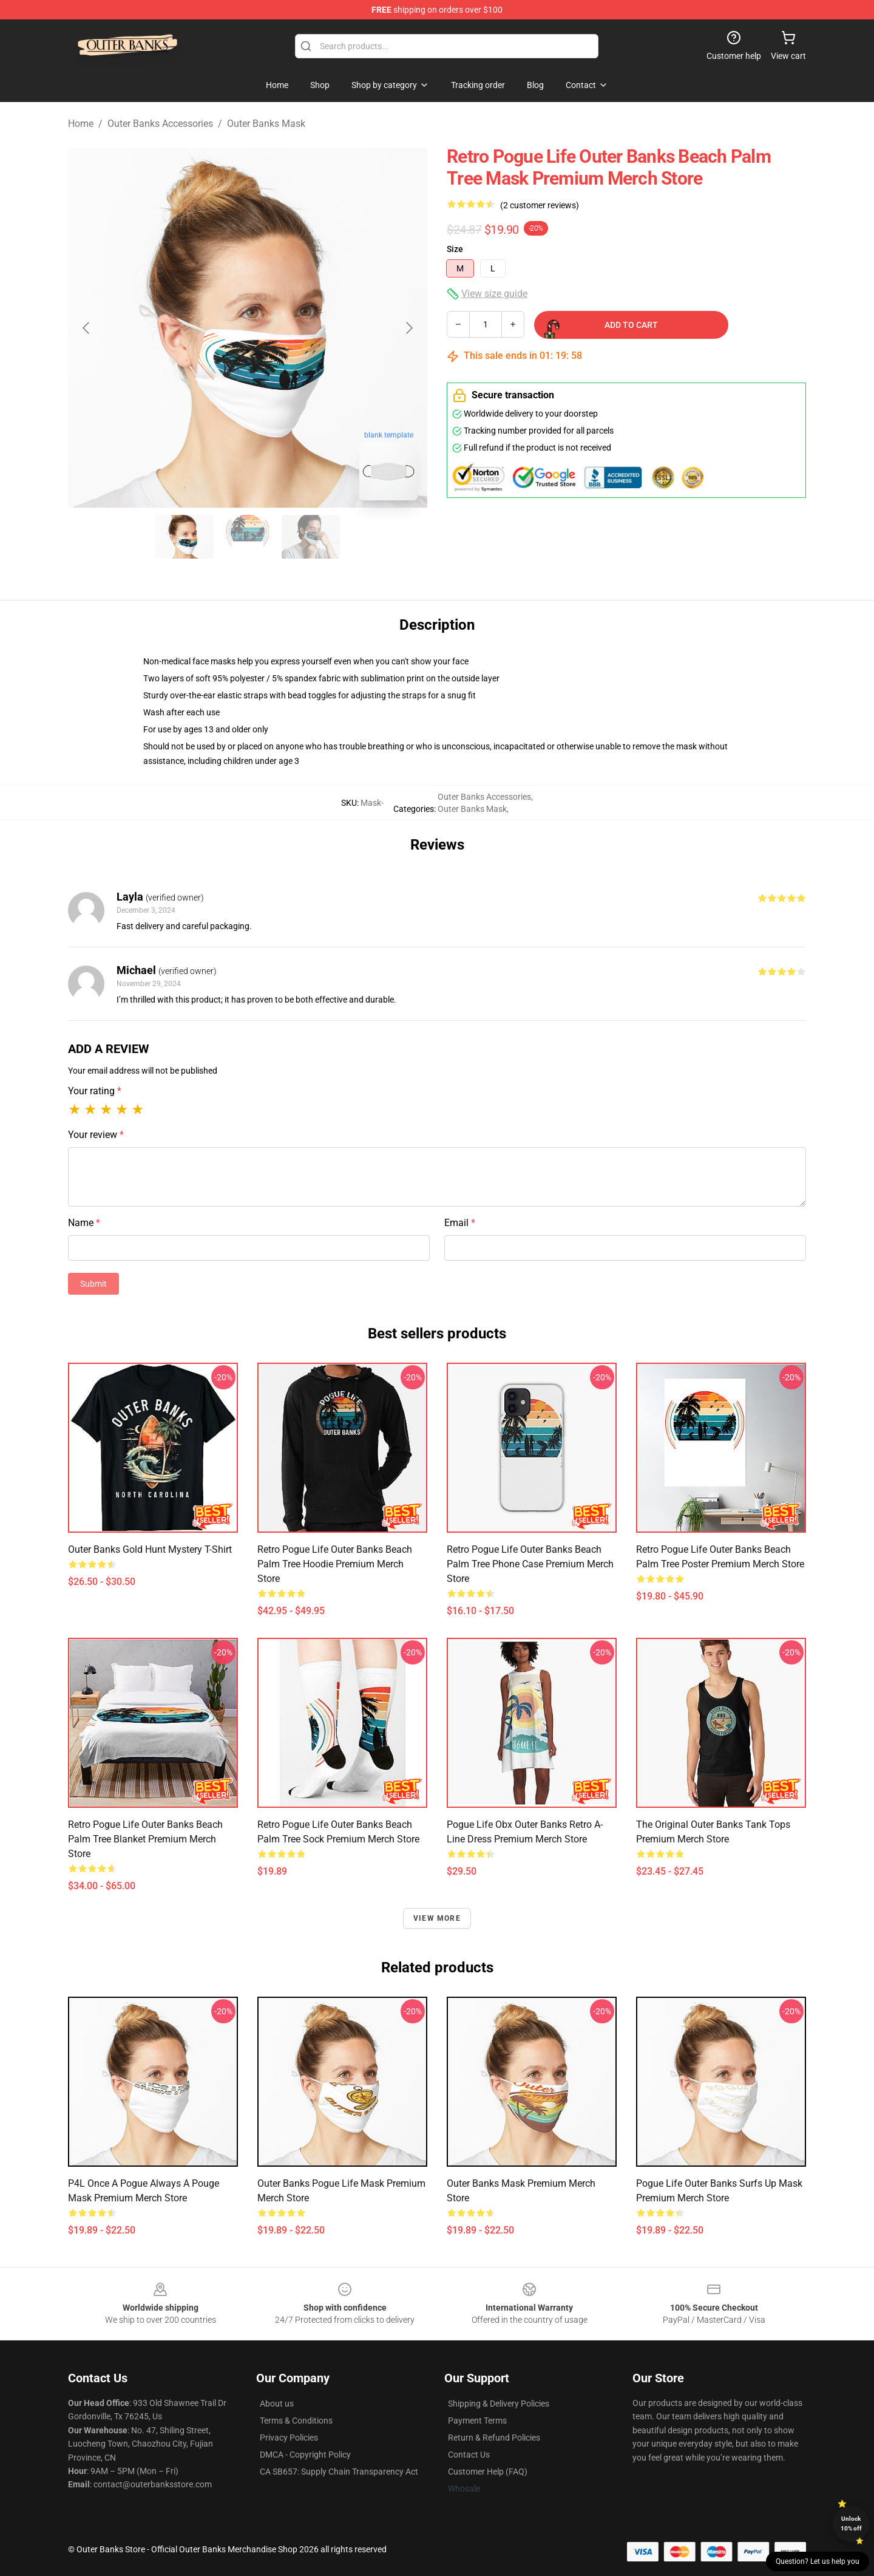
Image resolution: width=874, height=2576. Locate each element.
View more (437, 1918)
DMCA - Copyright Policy (305, 2454)
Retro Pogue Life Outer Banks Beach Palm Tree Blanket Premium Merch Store (145, 1839)
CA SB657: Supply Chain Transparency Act (339, 2471)
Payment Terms (477, 2420)
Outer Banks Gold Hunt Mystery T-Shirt (150, 1549)
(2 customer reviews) (539, 205)
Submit (93, 1284)
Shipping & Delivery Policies (498, 2403)
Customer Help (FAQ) (487, 2471)
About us (277, 2403)
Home (80, 123)
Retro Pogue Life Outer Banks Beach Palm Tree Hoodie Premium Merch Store (334, 1564)
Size (455, 249)
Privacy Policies (289, 2437)
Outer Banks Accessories (160, 123)
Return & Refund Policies (494, 2437)
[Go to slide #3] (311, 537)
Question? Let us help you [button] (817, 2561)
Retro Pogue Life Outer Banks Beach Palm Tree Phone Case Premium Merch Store (530, 1564)
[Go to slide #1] (184, 537)
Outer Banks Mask (266, 123)
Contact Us (469, 2454)
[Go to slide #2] (247, 537)
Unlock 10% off (851, 2523)
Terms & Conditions (296, 2420)
